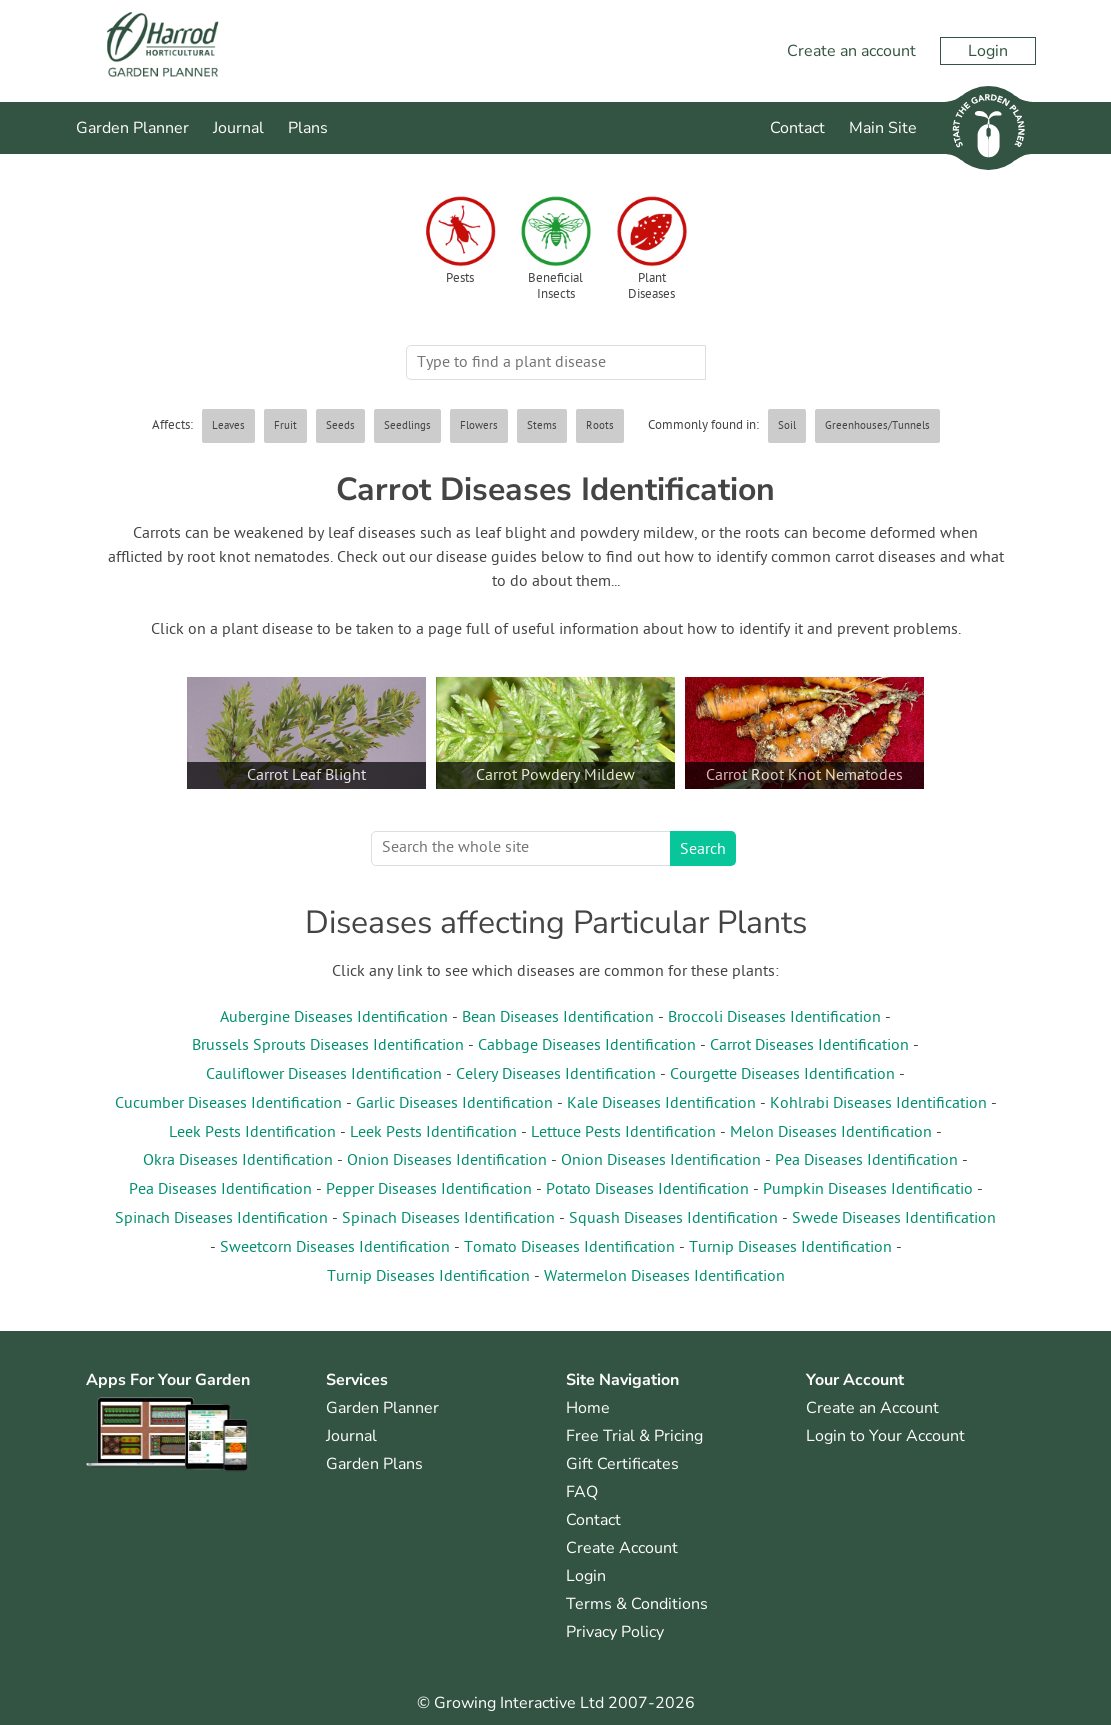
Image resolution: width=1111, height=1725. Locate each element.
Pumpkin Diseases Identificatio (868, 1190)
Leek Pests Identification (252, 1133)
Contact (797, 128)
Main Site (883, 128)
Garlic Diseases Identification (454, 1104)
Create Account (622, 1548)
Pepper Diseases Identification (429, 1190)
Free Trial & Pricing (634, 1436)
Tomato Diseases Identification (569, 1248)
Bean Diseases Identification (558, 1018)
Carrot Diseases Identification (809, 1046)
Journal (238, 128)
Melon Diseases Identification (831, 1133)
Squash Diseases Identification (673, 1219)
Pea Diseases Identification (866, 1161)
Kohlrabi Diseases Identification (878, 1104)
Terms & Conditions (637, 1604)
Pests (460, 279)
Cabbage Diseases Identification (587, 1046)
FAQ (582, 1492)
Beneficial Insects (555, 287)
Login (988, 51)
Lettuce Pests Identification (623, 1133)
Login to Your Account (885, 1436)
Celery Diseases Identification (556, 1075)
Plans (308, 128)
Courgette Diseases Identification (782, 1075)
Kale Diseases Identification (661, 1104)
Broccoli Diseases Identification (774, 1018)
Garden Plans (374, 1464)
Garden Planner (132, 128)
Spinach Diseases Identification (221, 1219)
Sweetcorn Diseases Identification (335, 1248)
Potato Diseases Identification (647, 1190)
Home (588, 1408)
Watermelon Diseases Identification (664, 1277)
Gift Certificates (622, 1464)
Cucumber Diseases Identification (228, 1104)
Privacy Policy (615, 1632)
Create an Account (872, 1408)
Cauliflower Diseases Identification (324, 1075)
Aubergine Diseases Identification (334, 1018)
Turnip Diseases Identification (790, 1248)
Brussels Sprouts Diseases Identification (328, 1046)
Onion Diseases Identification (447, 1161)
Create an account (851, 51)
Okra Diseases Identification (238, 1161)
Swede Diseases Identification (894, 1219)
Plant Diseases (651, 287)
